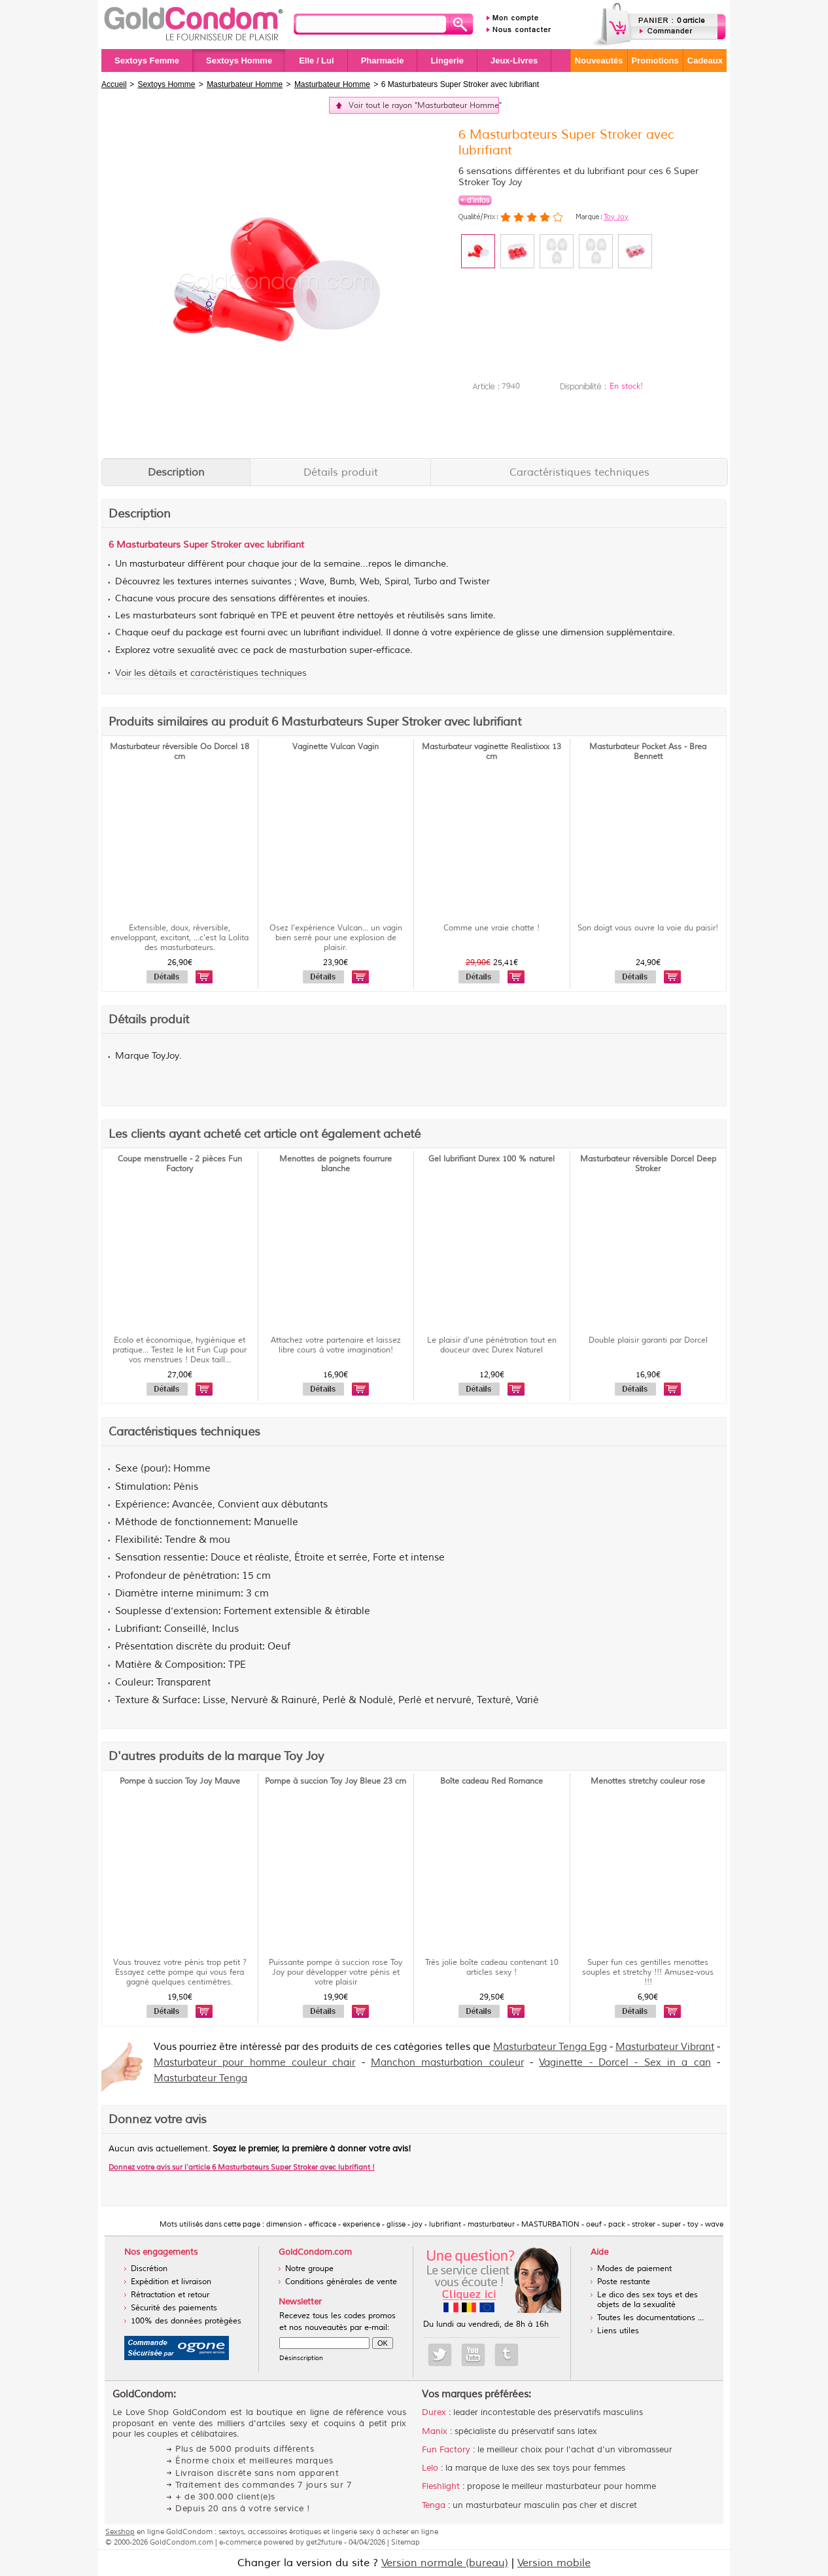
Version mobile (554, 2562)
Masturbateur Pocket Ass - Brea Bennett (647, 752)
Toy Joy (616, 216)
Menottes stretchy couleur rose (648, 1781)
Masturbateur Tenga (200, 2078)
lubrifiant (321, 632)
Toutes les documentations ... (650, 2318)
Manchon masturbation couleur (447, 2062)
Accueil (114, 84)
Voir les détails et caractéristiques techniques (211, 673)
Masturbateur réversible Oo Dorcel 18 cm (179, 752)
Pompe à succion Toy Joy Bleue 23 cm (335, 1781)
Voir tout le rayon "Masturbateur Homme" (424, 106)
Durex (434, 2412)
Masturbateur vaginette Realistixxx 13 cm (491, 752)
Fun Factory (446, 2449)
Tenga (433, 2505)
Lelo (430, 2468)
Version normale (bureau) (444, 2562)
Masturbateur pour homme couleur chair (254, 2062)
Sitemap (405, 2542)
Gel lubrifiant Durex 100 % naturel (491, 1159)
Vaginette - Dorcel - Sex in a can (624, 2062)
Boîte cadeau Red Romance (491, 1781)
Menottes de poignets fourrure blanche (335, 1164)
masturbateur (157, 564)
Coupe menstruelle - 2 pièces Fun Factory (180, 1164)
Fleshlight (441, 2486)
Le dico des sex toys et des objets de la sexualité (647, 2300)
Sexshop (120, 2531)
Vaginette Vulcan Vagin (335, 747)
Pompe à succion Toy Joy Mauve (180, 1781)
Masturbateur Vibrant (664, 2047)
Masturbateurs (148, 544)
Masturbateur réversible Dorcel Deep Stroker (648, 1164)
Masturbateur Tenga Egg (550, 2047)
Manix (434, 2431)
